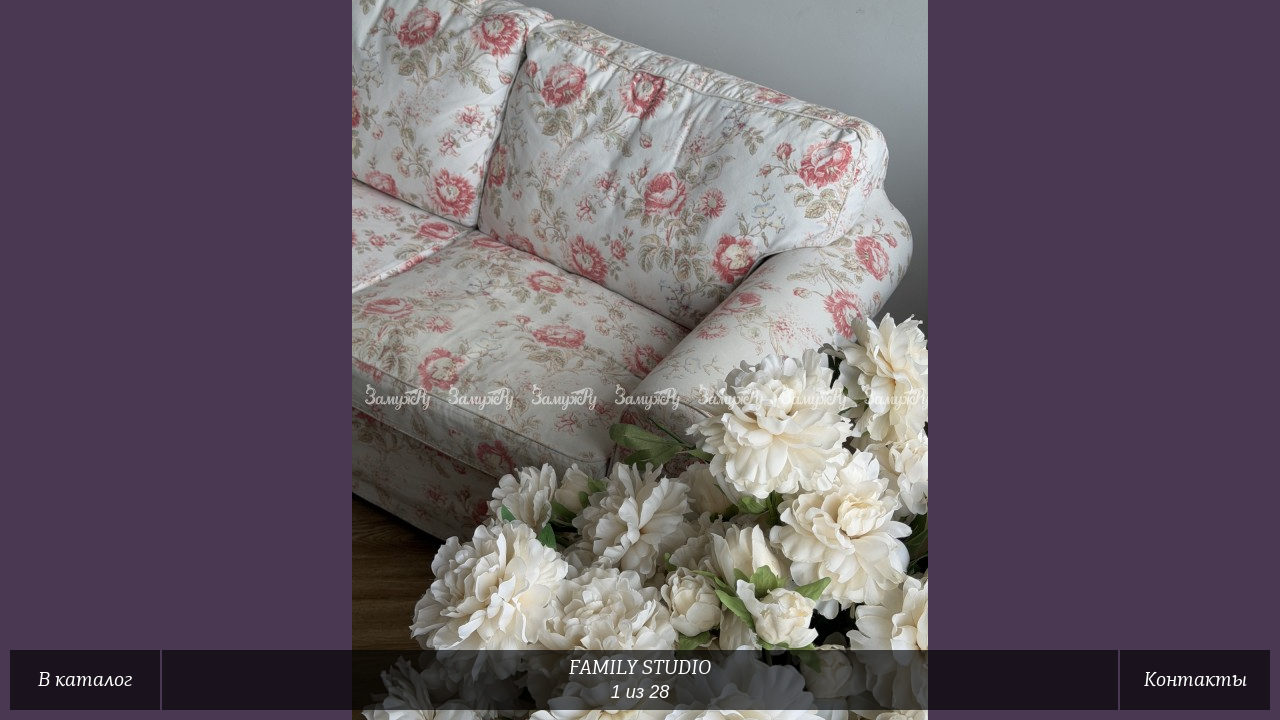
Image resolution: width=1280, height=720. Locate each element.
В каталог (85, 679)
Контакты (1195, 679)
